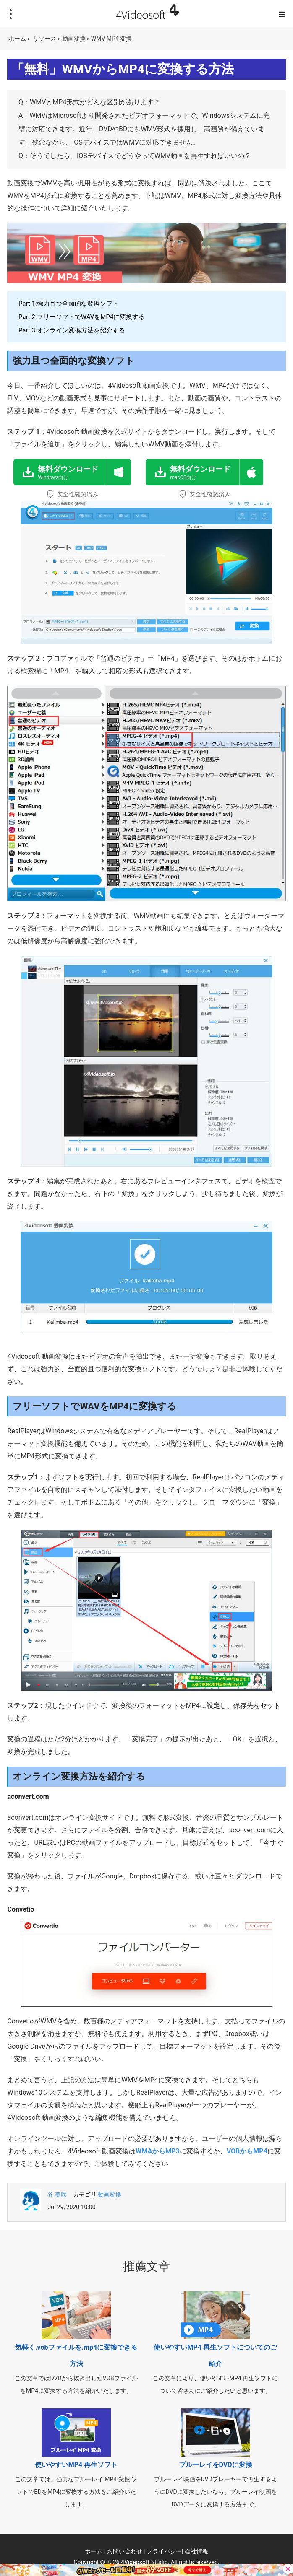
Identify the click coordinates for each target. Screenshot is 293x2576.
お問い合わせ (124, 2551)
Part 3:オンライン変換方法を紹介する (71, 330)
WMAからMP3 (157, 2151)
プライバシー (164, 2551)
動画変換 (74, 38)
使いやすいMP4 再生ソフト (76, 2465)
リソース (44, 38)
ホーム (17, 38)
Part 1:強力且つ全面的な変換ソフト (68, 303)
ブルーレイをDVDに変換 (215, 2465)
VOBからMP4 (247, 2151)
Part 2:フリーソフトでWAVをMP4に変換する (81, 317)
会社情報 (196, 2551)
